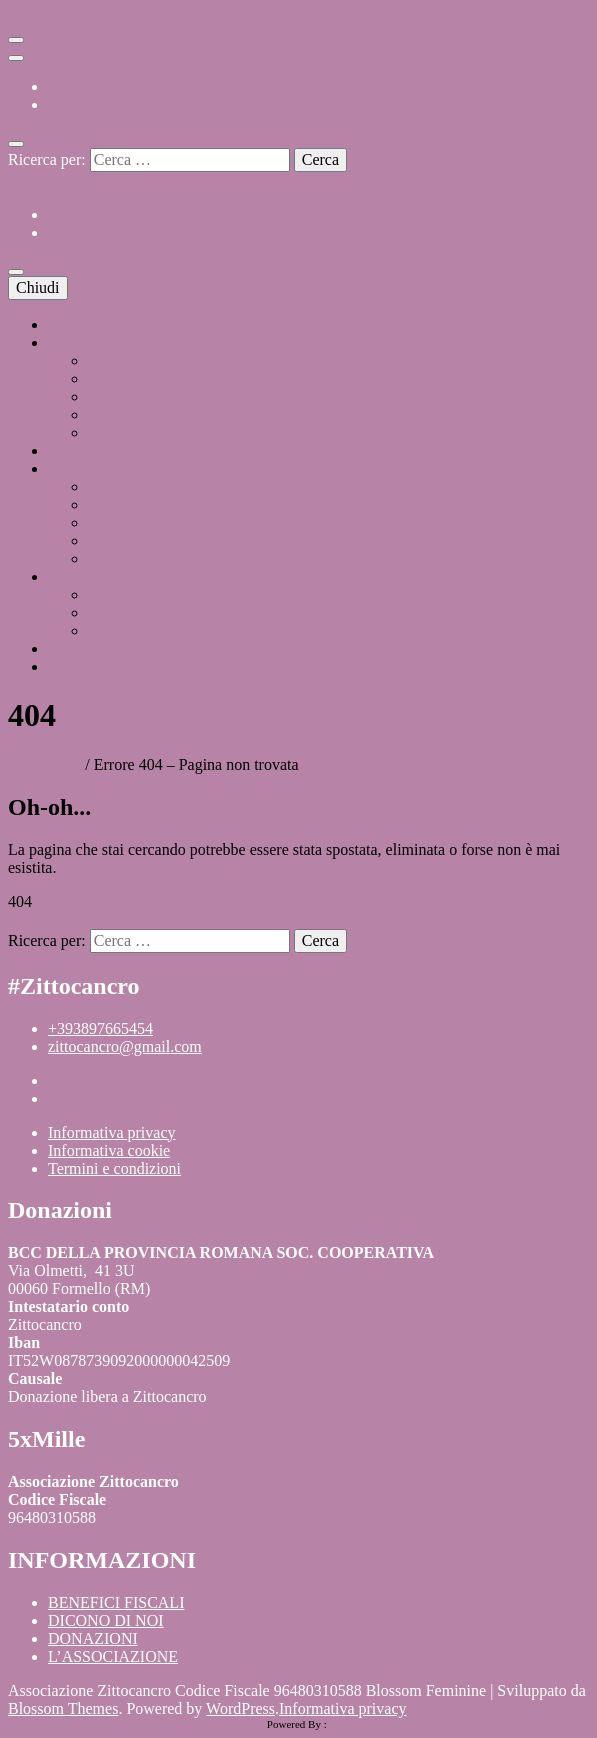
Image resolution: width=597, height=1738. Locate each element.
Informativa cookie (109, 1150)
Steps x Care (128, 504)
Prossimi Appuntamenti (163, 594)
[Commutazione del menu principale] (16, 272)
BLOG (70, 648)
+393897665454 (100, 1028)
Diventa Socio (133, 396)
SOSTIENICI (91, 450)
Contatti (114, 432)
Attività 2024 (130, 612)
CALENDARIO (100, 576)
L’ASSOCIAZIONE (113, 342)
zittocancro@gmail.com (125, 1046)
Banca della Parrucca (155, 540)
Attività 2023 (130, 630)
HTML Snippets (228, 1724)
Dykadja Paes (132, 378)
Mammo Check (137, 522)
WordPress (240, 1708)
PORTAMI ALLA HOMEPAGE (111, 919)
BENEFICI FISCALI (116, 86)
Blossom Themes (63, 1708)
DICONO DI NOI (106, 104)
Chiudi (38, 287)
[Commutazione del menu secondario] (16, 40)
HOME (71, 324)
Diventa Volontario (149, 414)
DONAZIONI (93, 666)
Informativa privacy (112, 1132)
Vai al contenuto (60, 16)
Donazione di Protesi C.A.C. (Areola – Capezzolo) (250, 486)
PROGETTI (86, 468)
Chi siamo (120, 360)
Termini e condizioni (114, 1168)
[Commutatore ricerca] (16, 144)
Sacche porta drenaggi (159, 558)
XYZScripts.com (366, 1724)
